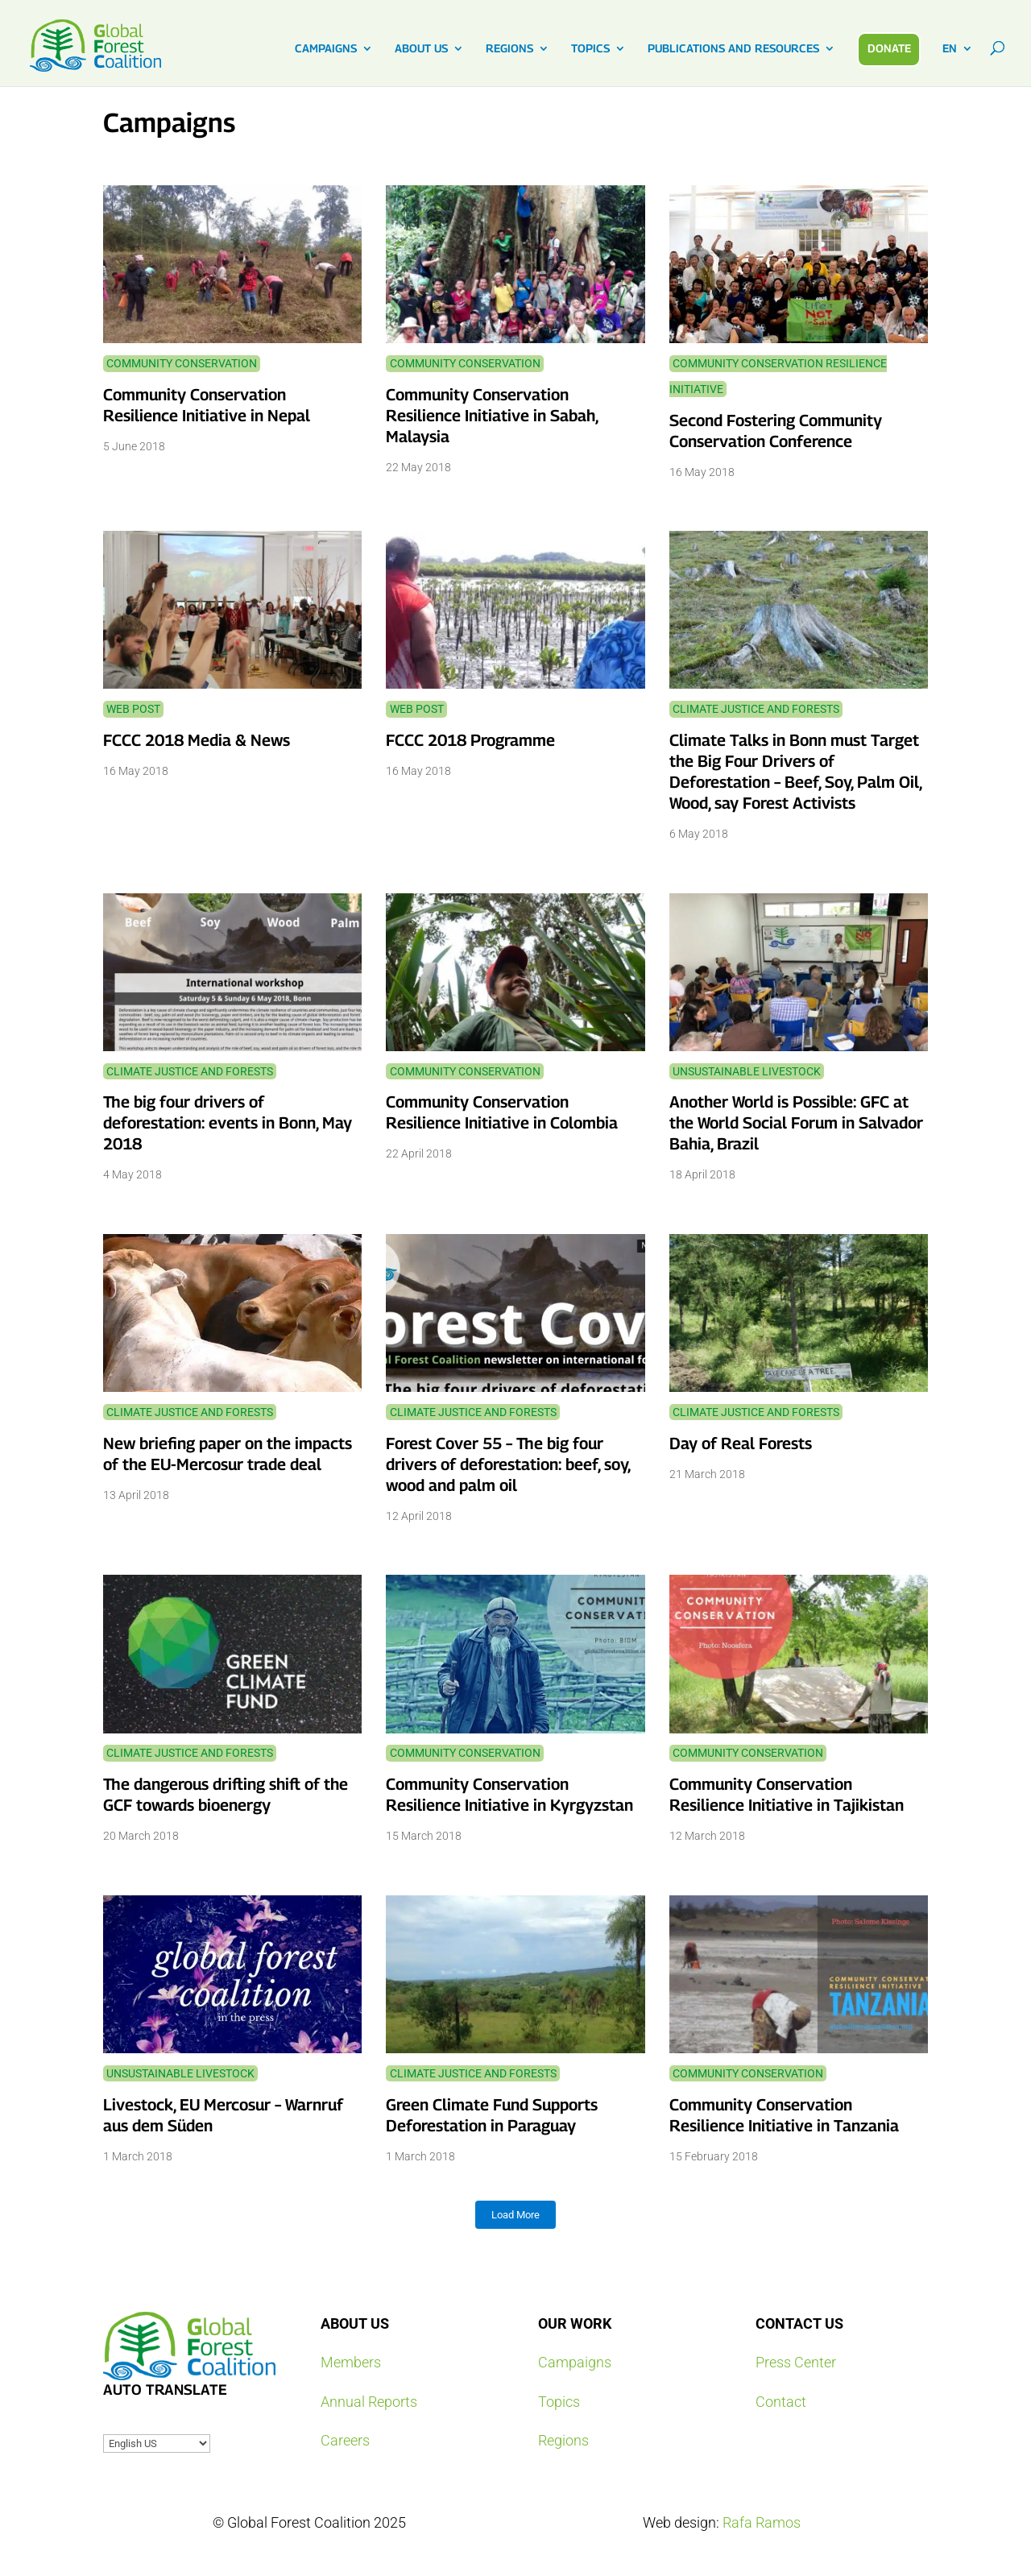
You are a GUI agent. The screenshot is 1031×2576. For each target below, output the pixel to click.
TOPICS (590, 49)
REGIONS (509, 49)
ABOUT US (421, 49)
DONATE (889, 48)
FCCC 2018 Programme (470, 740)
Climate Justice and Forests (756, 708)
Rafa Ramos (762, 2522)
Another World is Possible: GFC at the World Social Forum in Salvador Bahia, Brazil (796, 1122)
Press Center (796, 2362)
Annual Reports (369, 2401)
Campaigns (574, 2362)
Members (351, 2362)
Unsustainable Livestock (747, 1071)
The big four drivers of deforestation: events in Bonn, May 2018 (227, 1122)
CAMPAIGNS (326, 49)
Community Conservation (181, 363)
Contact (781, 2401)
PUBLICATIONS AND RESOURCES (733, 49)
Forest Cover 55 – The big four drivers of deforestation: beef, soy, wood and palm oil (508, 1464)
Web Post (133, 708)
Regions (563, 2440)
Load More (515, 2215)
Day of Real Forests (740, 1443)
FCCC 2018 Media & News (196, 740)
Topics (559, 2401)
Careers (345, 2440)
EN (949, 49)
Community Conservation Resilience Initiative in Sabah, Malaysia (492, 415)
